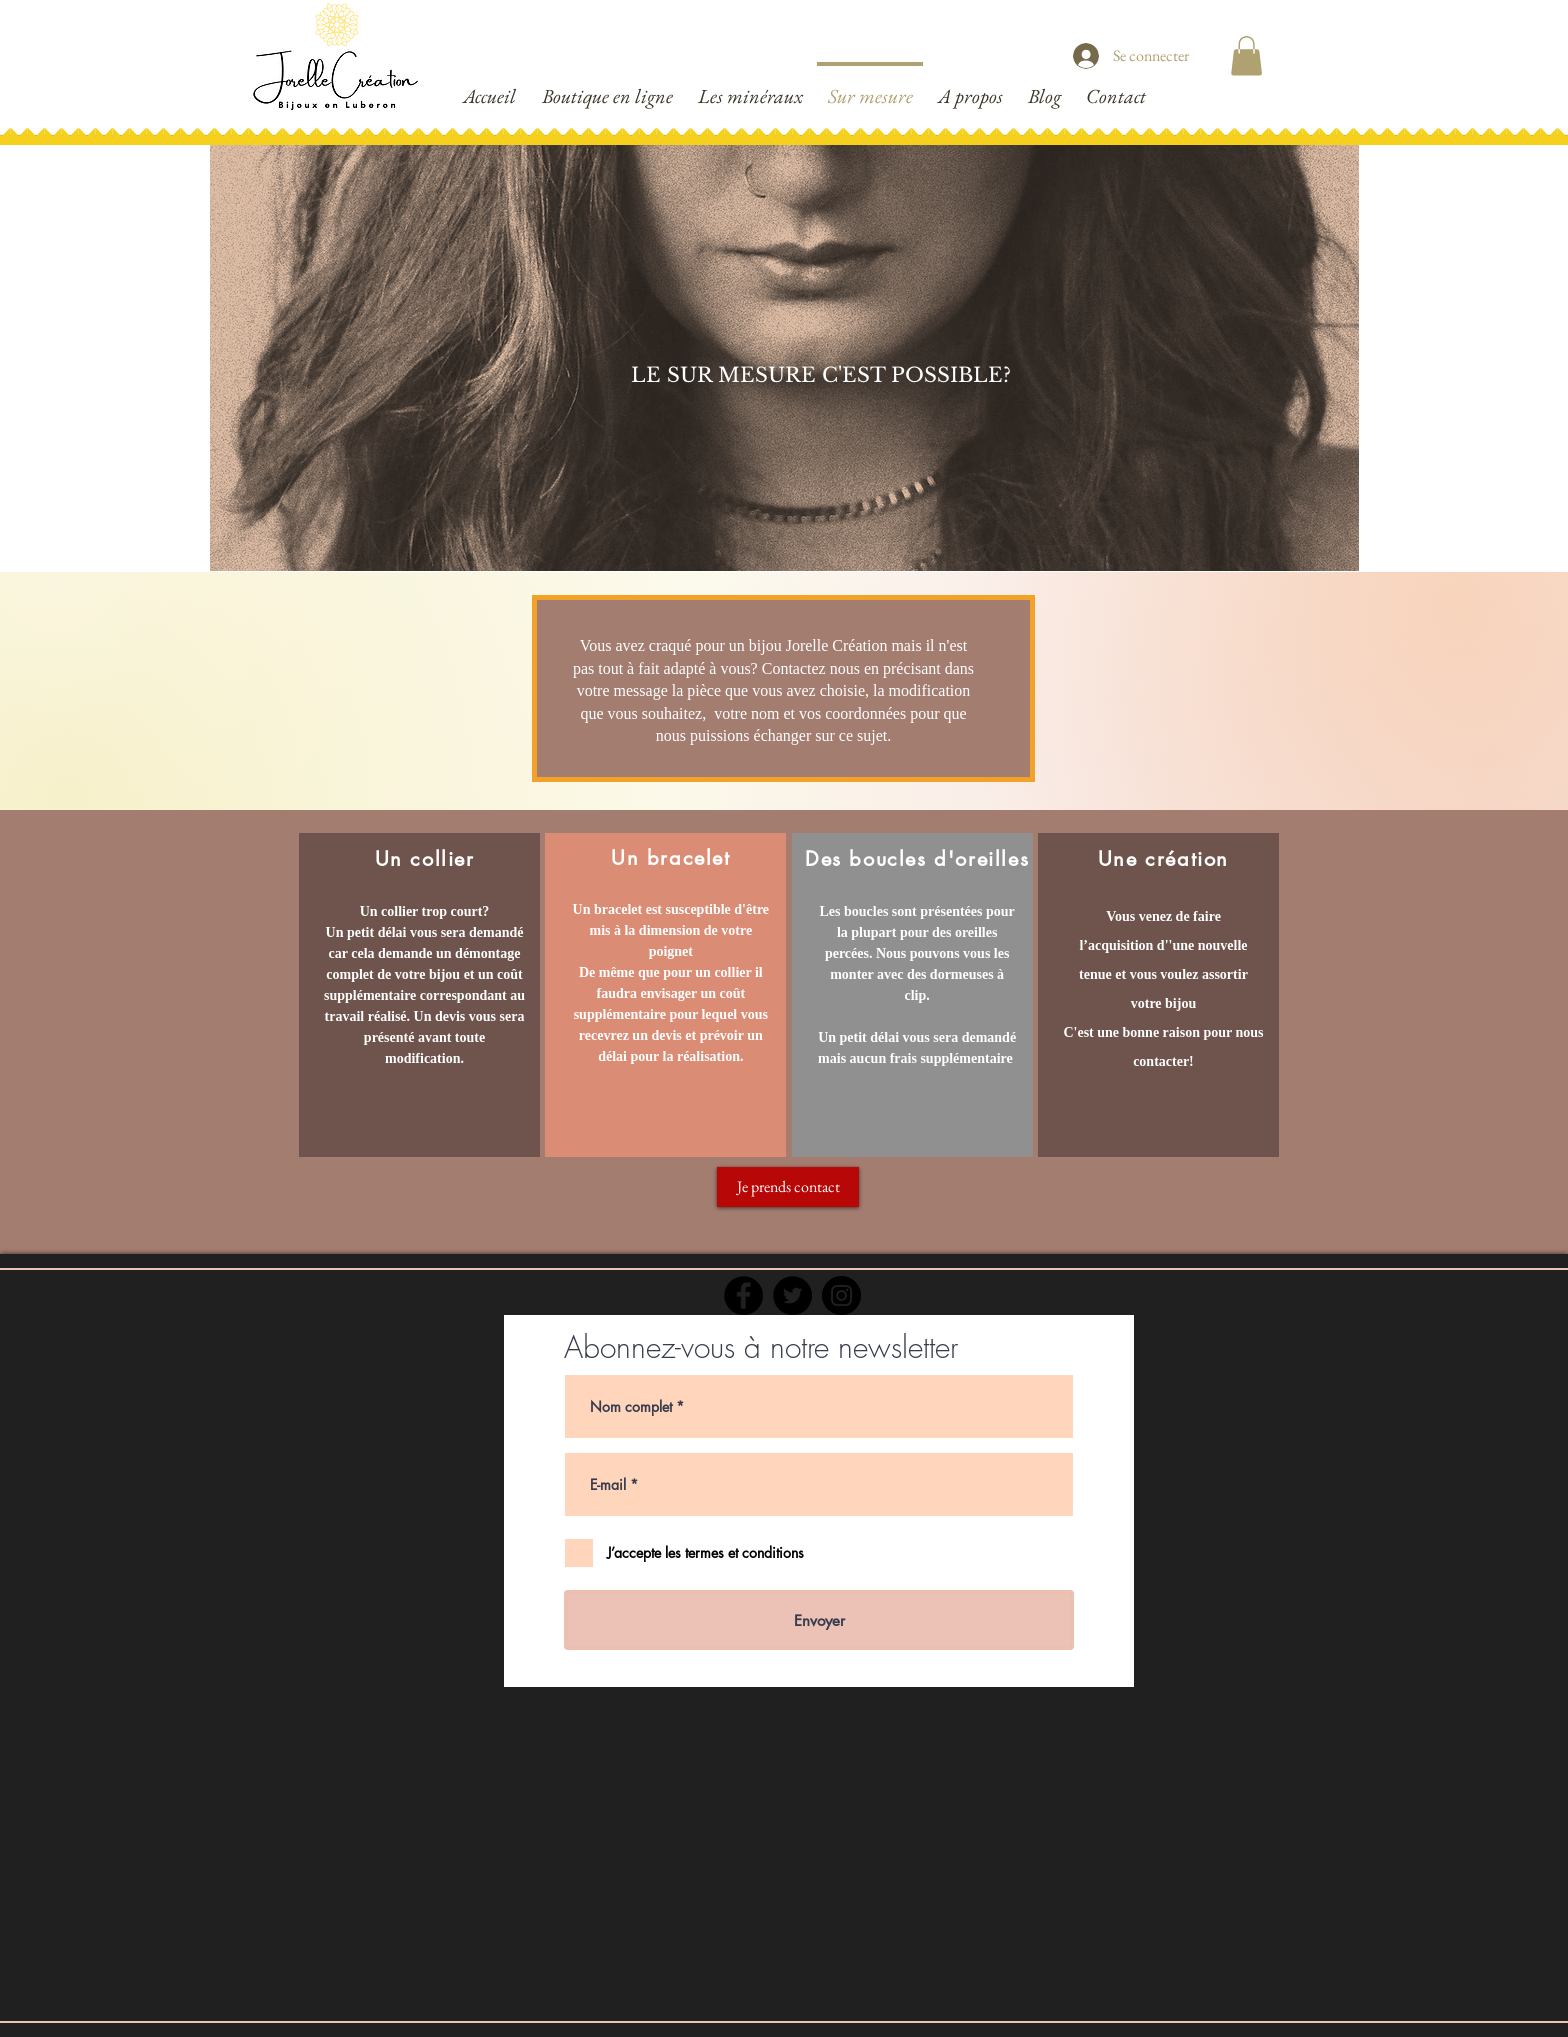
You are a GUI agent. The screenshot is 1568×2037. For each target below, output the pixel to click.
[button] (1246, 55)
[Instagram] (841, 1295)
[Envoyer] (819, 1620)
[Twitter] (792, 1295)
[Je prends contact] (788, 1187)
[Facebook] (743, 1295)
